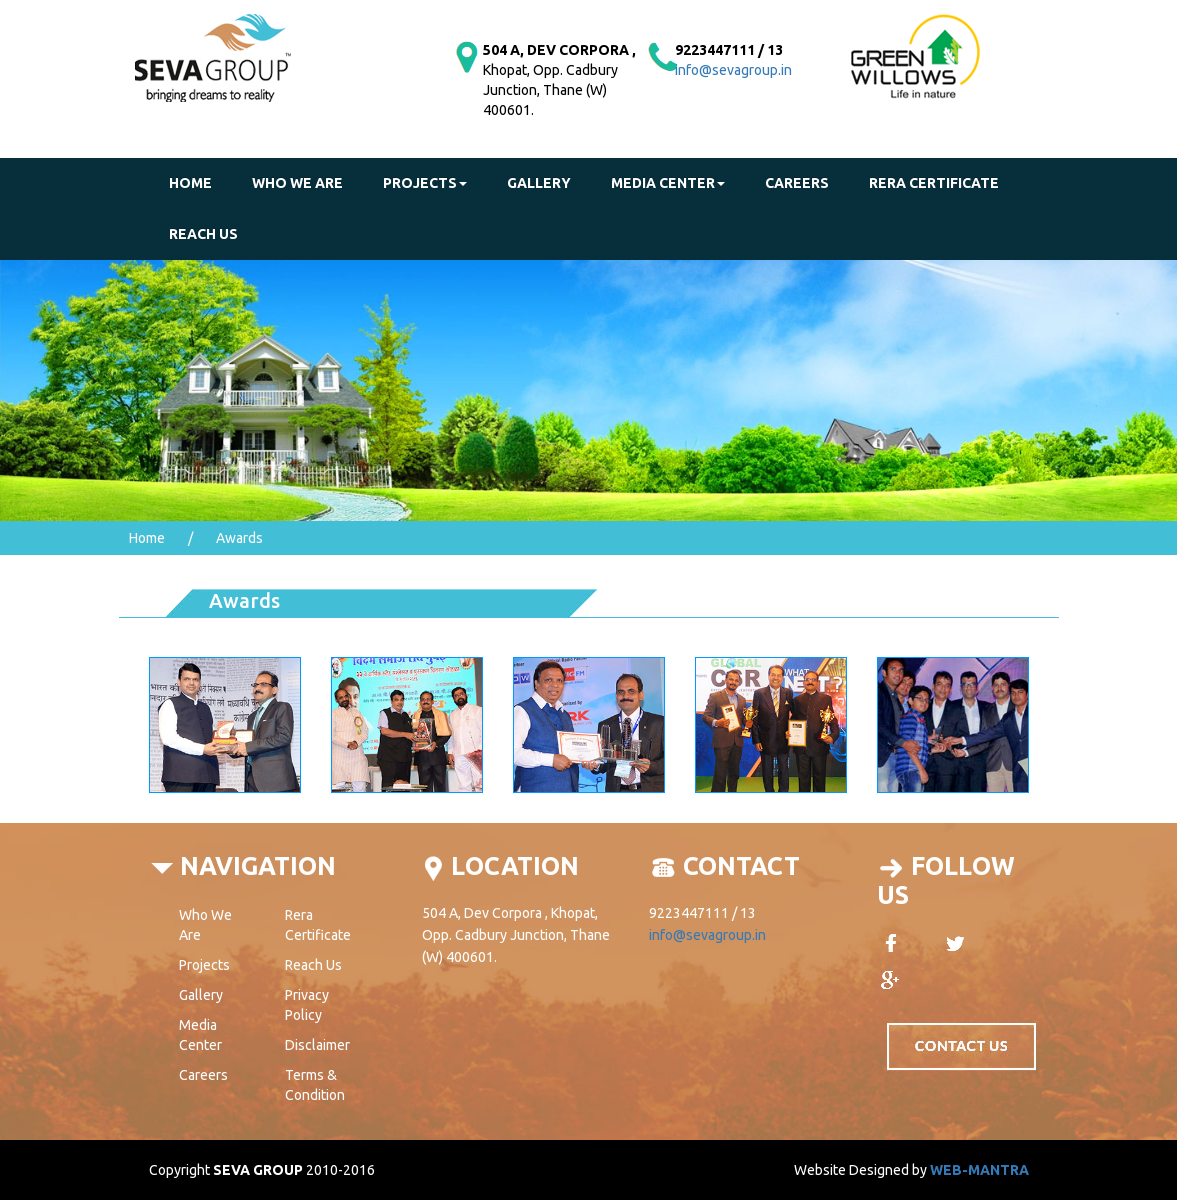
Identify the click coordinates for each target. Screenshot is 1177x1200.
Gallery (201, 995)
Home (190, 183)
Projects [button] (425, 183)
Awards (239, 538)
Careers (797, 183)
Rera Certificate (934, 183)
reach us (203, 234)
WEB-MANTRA (979, 1170)
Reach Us (313, 965)
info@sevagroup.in (733, 70)
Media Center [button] (668, 183)
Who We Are (297, 183)
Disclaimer (317, 1045)
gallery (539, 183)
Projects (204, 965)
